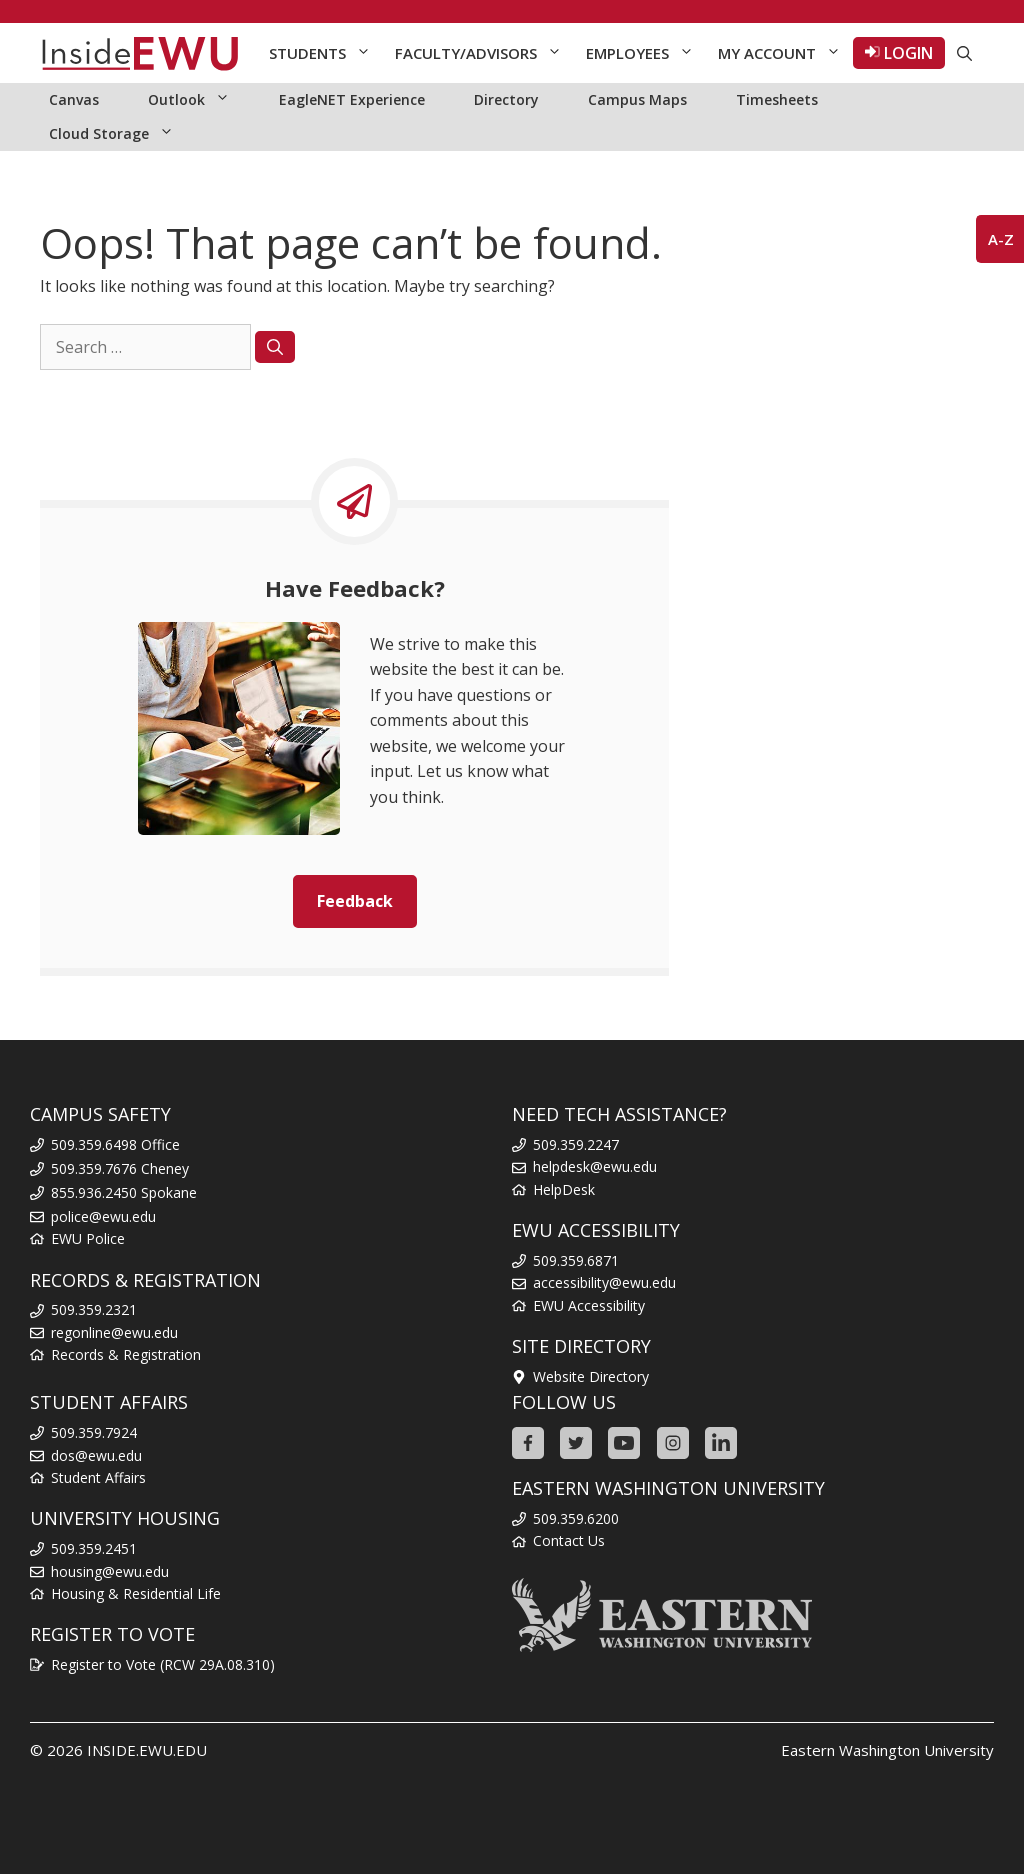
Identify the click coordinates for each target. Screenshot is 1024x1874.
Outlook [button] (199, 100)
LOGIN (899, 53)
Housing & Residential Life (136, 1593)
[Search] (275, 347)
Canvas (74, 99)
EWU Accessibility (589, 1305)
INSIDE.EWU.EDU (147, 1750)
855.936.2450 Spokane (124, 1192)
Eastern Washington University (887, 1750)
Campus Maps (637, 99)
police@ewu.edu (103, 1216)
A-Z (1001, 239)
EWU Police (88, 1238)
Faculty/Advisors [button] (484, 53)
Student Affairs (98, 1477)
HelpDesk (564, 1189)
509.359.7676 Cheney (120, 1168)
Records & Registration (126, 1354)
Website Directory (591, 1376)
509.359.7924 (94, 1432)
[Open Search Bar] (964, 53)
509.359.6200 (576, 1518)
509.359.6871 (576, 1260)
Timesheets (777, 99)
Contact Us (569, 1540)
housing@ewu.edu (110, 1571)
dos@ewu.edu (96, 1455)
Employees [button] (646, 53)
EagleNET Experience (352, 99)
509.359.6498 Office (115, 1144)
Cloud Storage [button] (121, 134)
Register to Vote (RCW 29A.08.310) (163, 1664)
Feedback (355, 901)
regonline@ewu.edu (114, 1332)
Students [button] (326, 53)
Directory (506, 99)
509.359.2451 (94, 1548)
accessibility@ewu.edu (604, 1282)
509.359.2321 (94, 1309)
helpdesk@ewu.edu (595, 1166)
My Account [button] (785, 53)
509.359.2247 (576, 1144)
